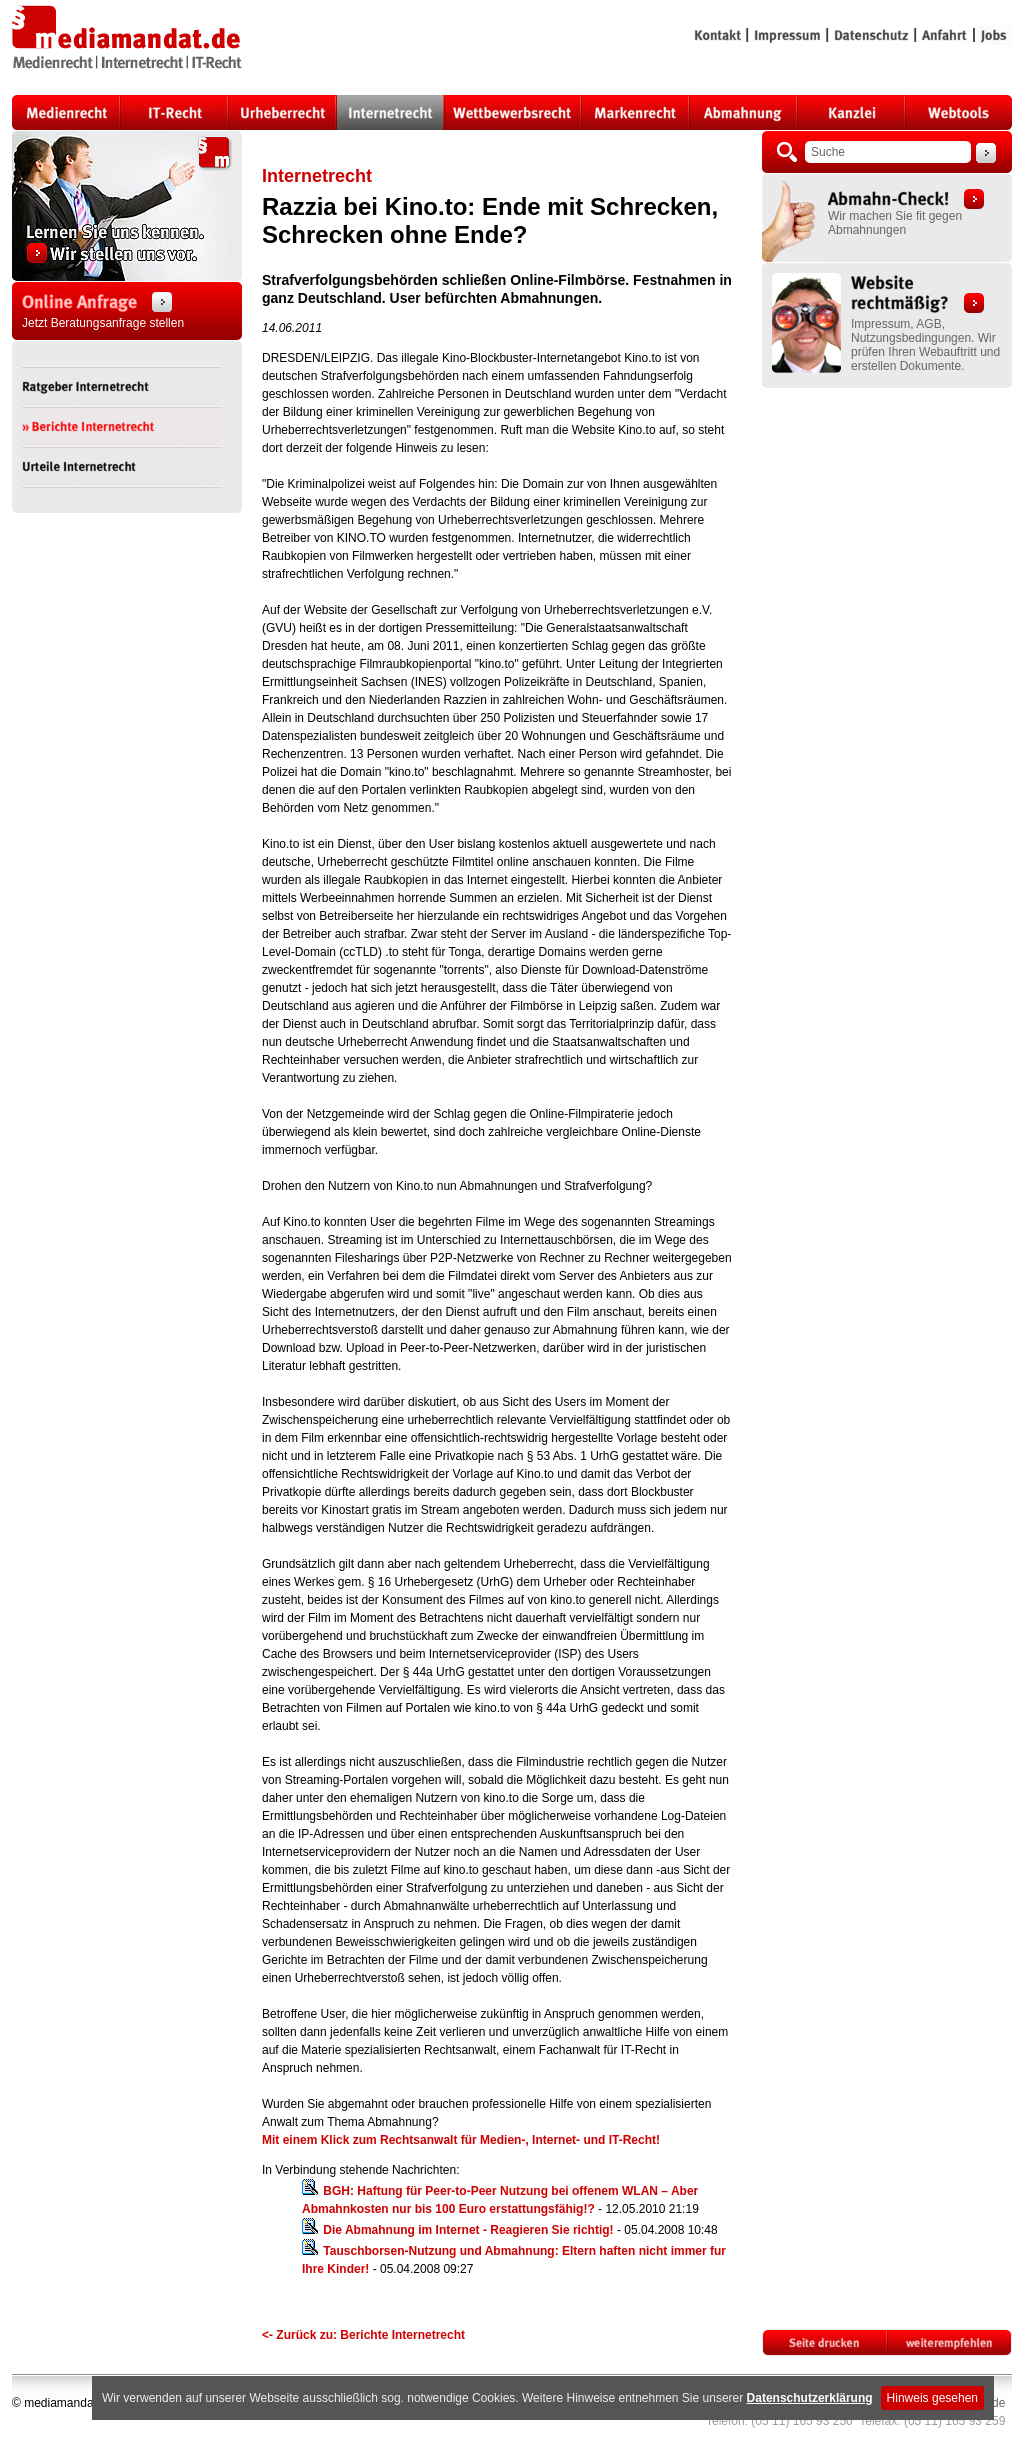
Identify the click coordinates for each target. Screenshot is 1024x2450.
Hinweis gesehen (932, 2398)
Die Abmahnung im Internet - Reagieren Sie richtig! (468, 2230)
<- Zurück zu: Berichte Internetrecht (363, 2335)
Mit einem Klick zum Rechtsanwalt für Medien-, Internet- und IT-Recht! (461, 2140)
